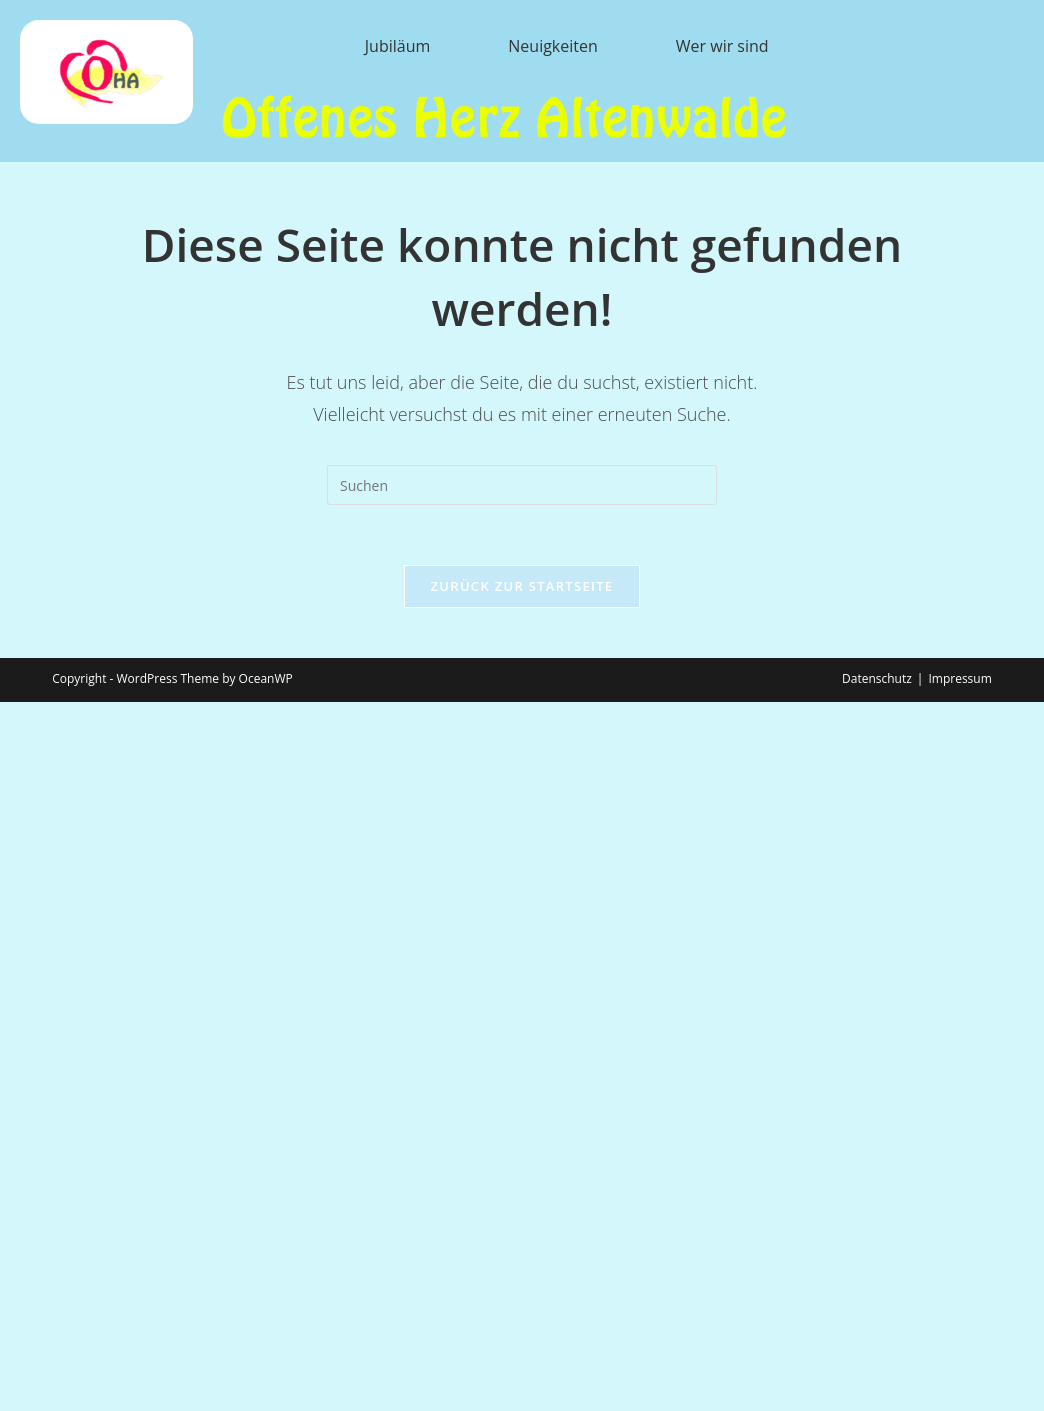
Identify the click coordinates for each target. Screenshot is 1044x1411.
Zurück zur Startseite (522, 586)
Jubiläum (398, 46)
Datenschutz (877, 678)
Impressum (959, 678)
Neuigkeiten (553, 46)
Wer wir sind (722, 46)
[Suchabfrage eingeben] (522, 485)
